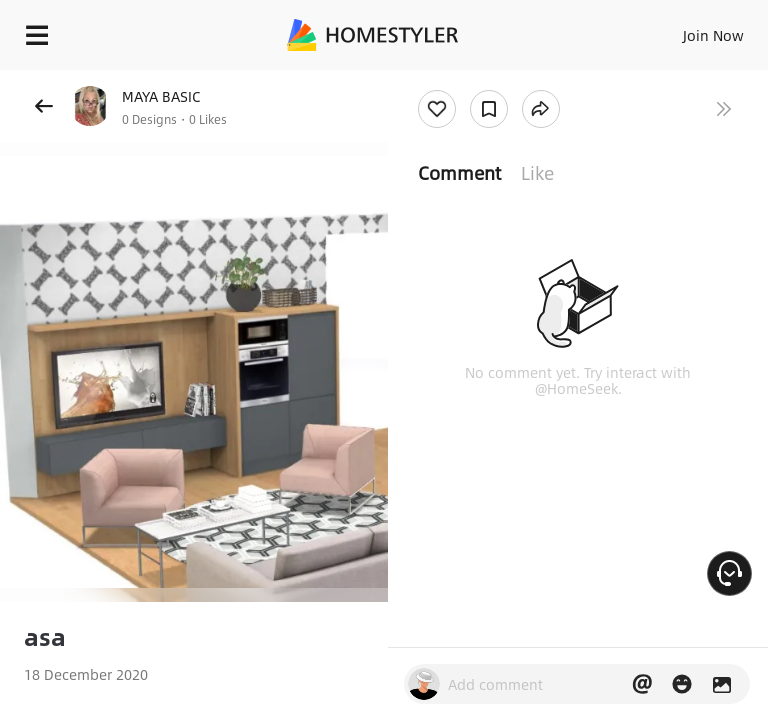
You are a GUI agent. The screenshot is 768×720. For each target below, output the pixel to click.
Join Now (713, 35)
